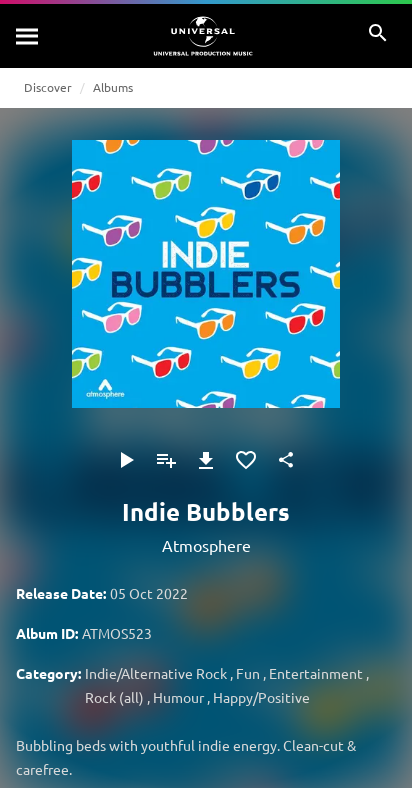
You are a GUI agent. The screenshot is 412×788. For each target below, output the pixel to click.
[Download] (206, 460)
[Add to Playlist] (166, 460)
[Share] (286, 460)
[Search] (28, 36)
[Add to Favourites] (246, 460)
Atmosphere (206, 545)
